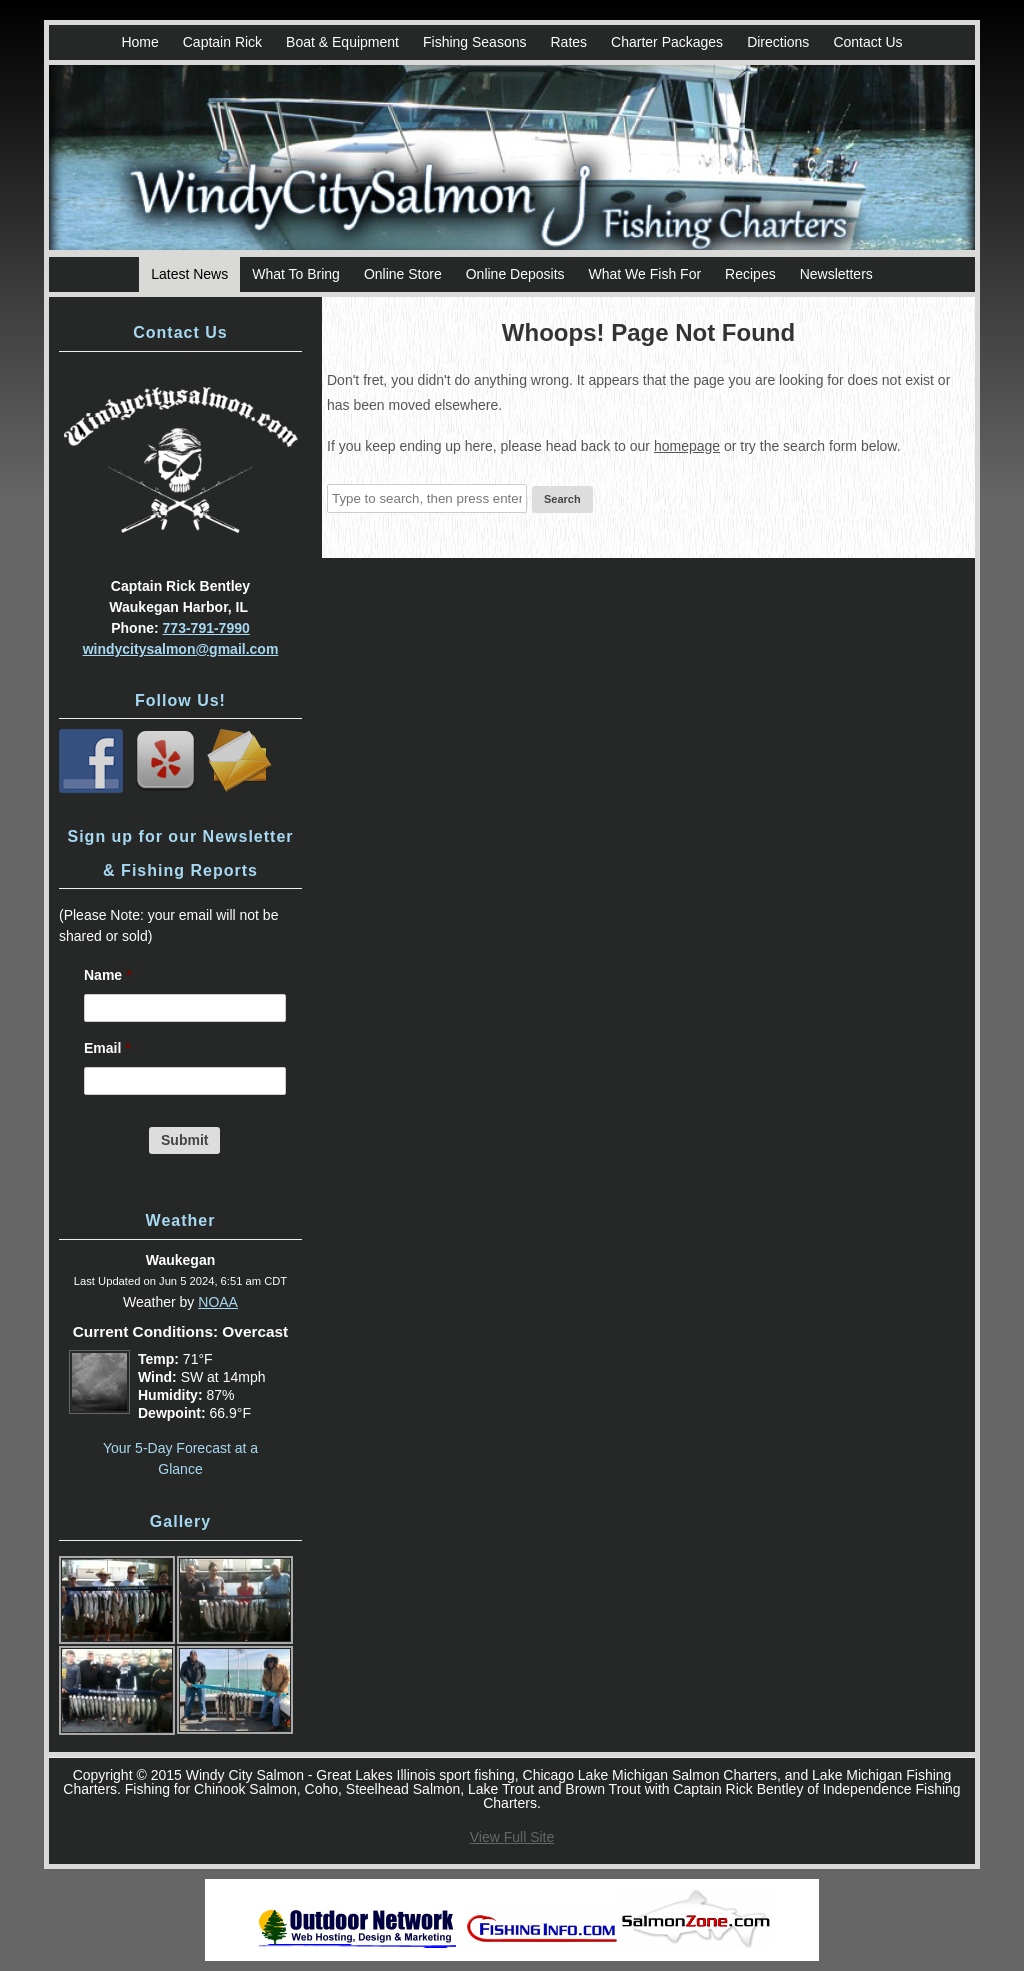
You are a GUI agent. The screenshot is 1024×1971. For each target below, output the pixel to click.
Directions (778, 42)
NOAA (218, 1302)
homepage (687, 446)
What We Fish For (645, 274)
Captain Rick (222, 42)
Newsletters (836, 274)
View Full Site (512, 1837)
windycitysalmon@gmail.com (181, 649)
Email (107, 1048)
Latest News (189, 274)
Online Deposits (515, 274)
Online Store (403, 274)
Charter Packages (667, 42)
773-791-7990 (206, 628)
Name (108, 975)
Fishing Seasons (475, 42)
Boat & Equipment (342, 42)
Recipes (750, 274)
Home (139, 42)
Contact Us (867, 42)
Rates (568, 42)
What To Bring (296, 274)
